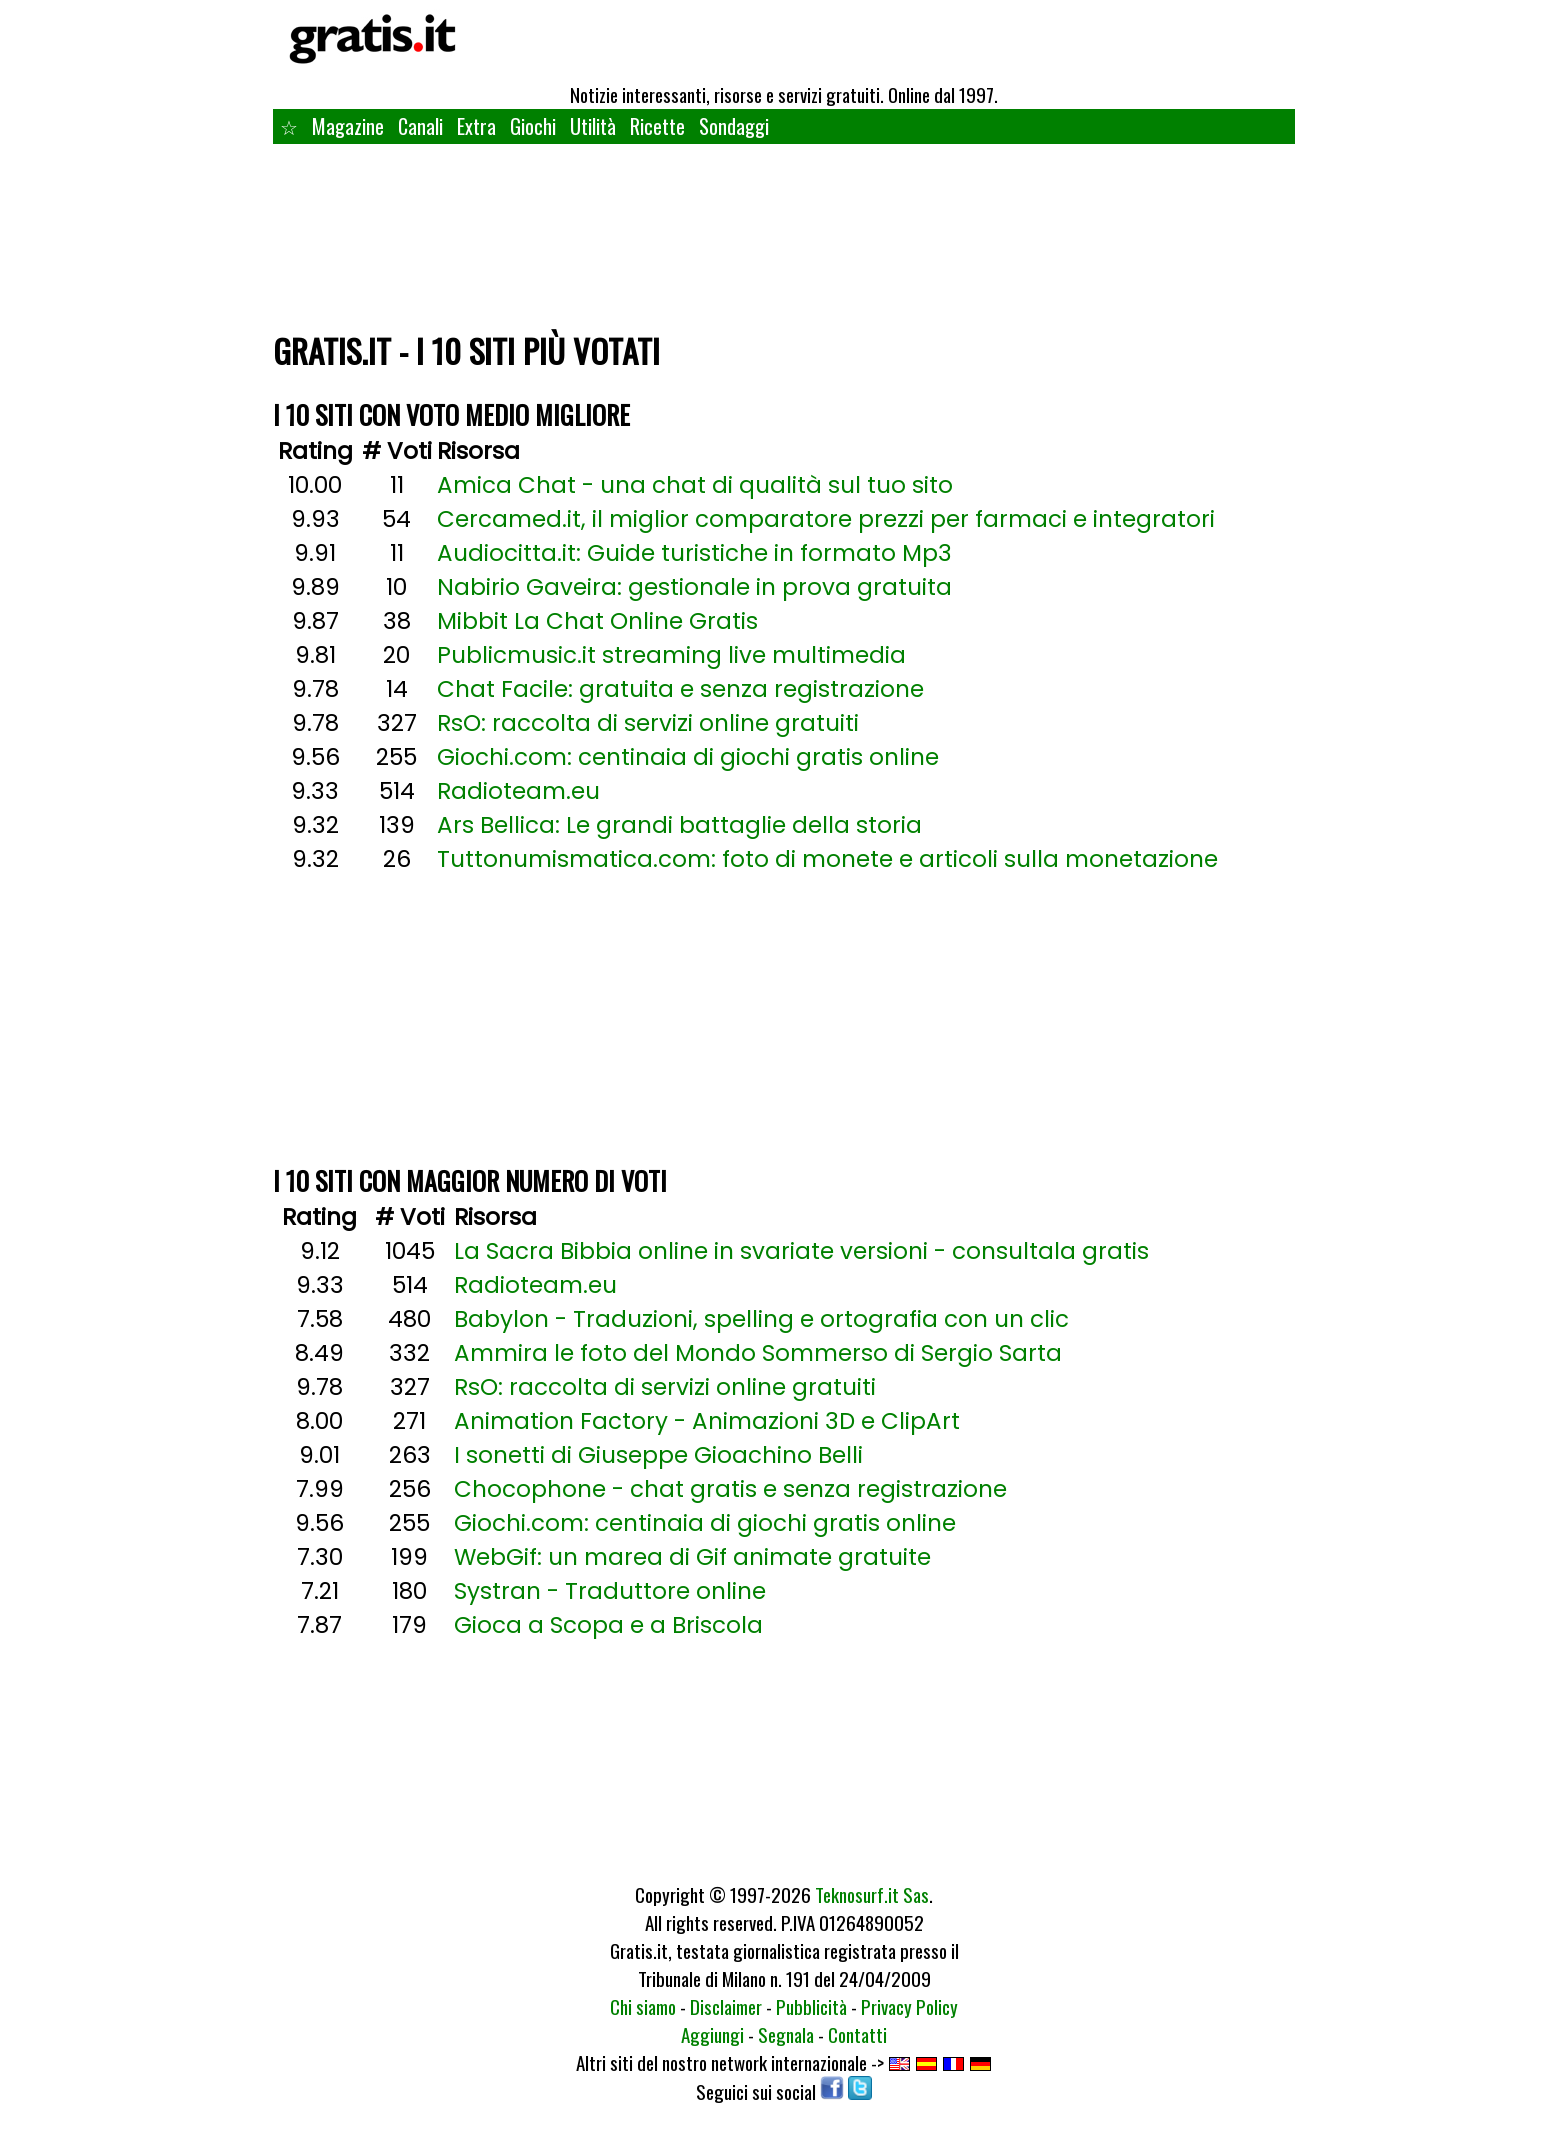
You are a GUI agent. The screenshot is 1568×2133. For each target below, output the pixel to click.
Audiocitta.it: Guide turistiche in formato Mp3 (694, 553)
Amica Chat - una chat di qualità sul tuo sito (695, 485)
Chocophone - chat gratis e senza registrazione (730, 1489)
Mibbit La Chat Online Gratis (597, 621)
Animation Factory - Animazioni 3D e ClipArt (707, 1421)
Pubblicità (811, 2006)
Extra (476, 126)
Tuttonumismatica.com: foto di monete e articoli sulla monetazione (827, 859)
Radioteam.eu (518, 791)
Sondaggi (734, 126)
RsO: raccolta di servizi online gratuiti (648, 723)
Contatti (857, 2034)
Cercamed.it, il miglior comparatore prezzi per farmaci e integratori (826, 519)
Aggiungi (712, 2034)
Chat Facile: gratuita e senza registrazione (680, 689)
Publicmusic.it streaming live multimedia (671, 655)
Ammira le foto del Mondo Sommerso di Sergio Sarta (758, 1353)
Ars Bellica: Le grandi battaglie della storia (679, 825)
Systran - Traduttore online (610, 1591)
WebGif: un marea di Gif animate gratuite (692, 1557)
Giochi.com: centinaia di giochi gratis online (688, 757)
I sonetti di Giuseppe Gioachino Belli (658, 1455)
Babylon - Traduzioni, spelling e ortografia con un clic (761, 1319)
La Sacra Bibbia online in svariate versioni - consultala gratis (801, 1251)
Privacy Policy (909, 2006)
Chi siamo (643, 2006)
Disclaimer (726, 2006)
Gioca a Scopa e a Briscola (608, 1625)
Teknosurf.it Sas (872, 1894)
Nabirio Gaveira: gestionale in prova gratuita (694, 587)
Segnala (786, 2034)
